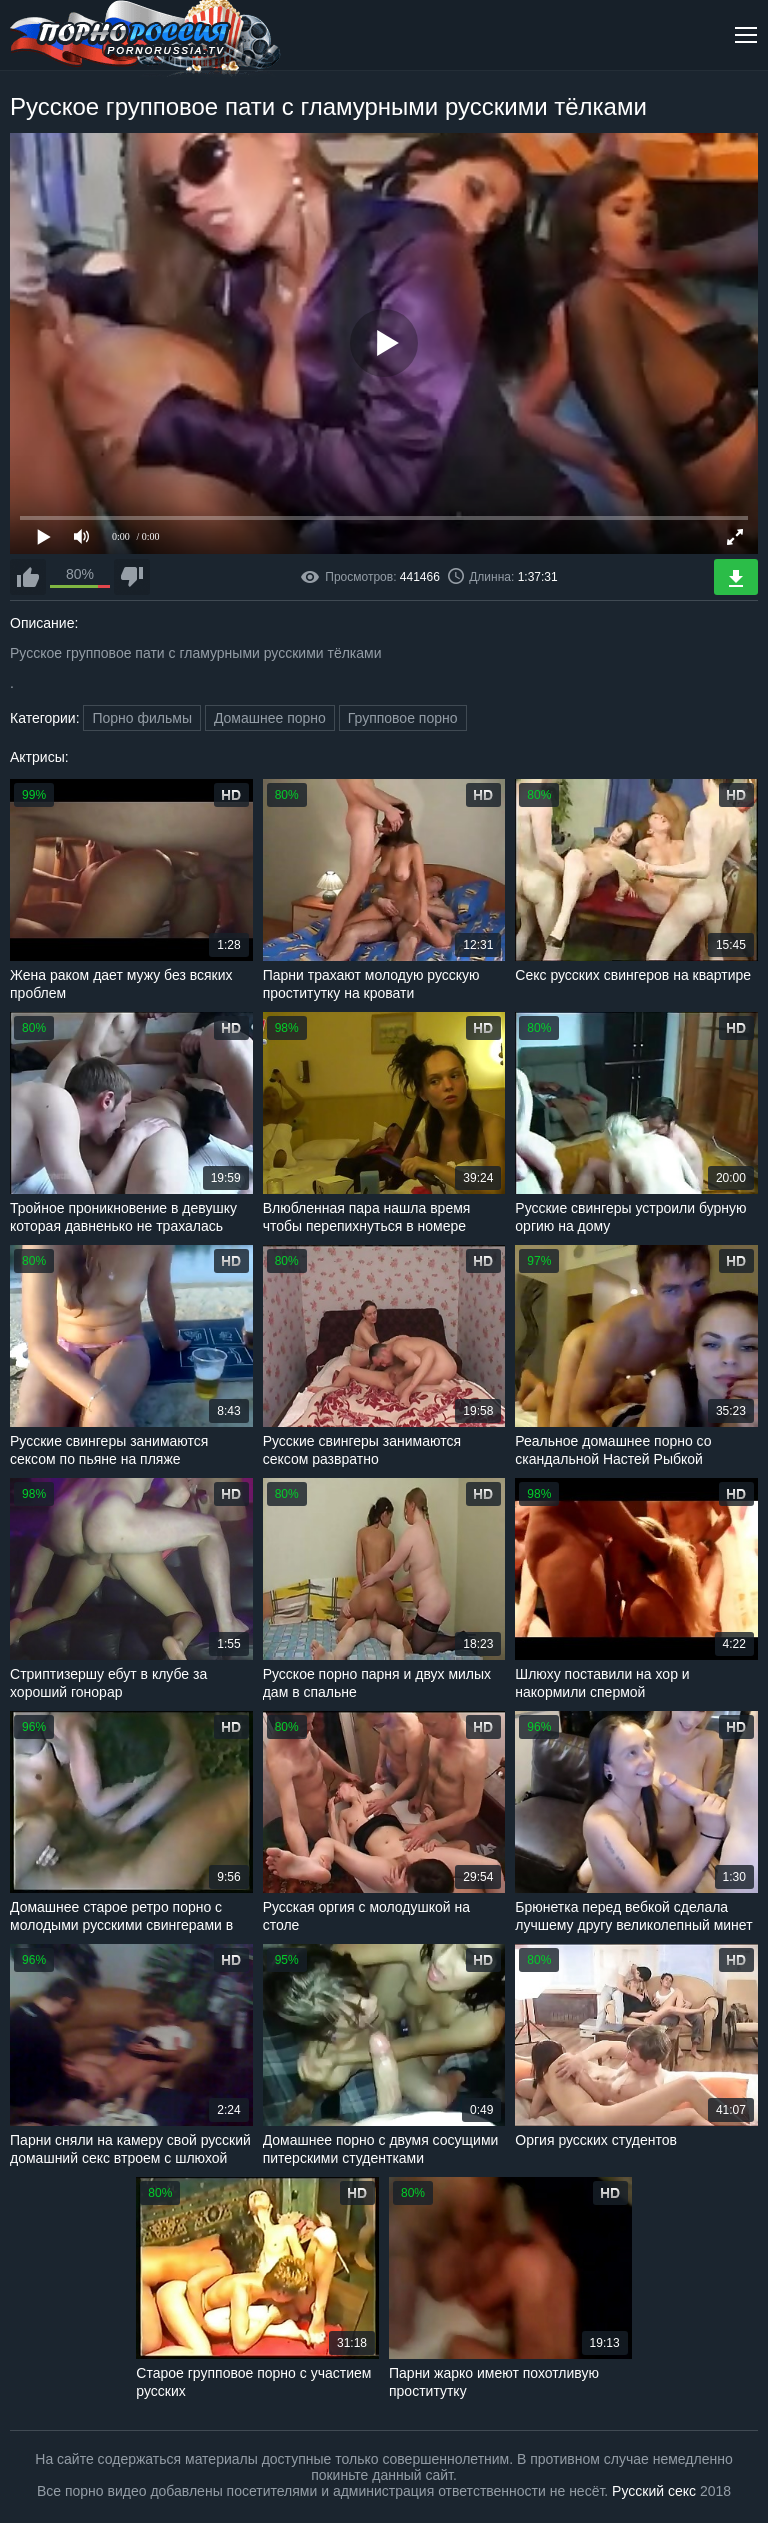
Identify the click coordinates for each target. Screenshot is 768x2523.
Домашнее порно (270, 718)
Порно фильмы (142, 718)
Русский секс (654, 2491)
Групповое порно (403, 718)
